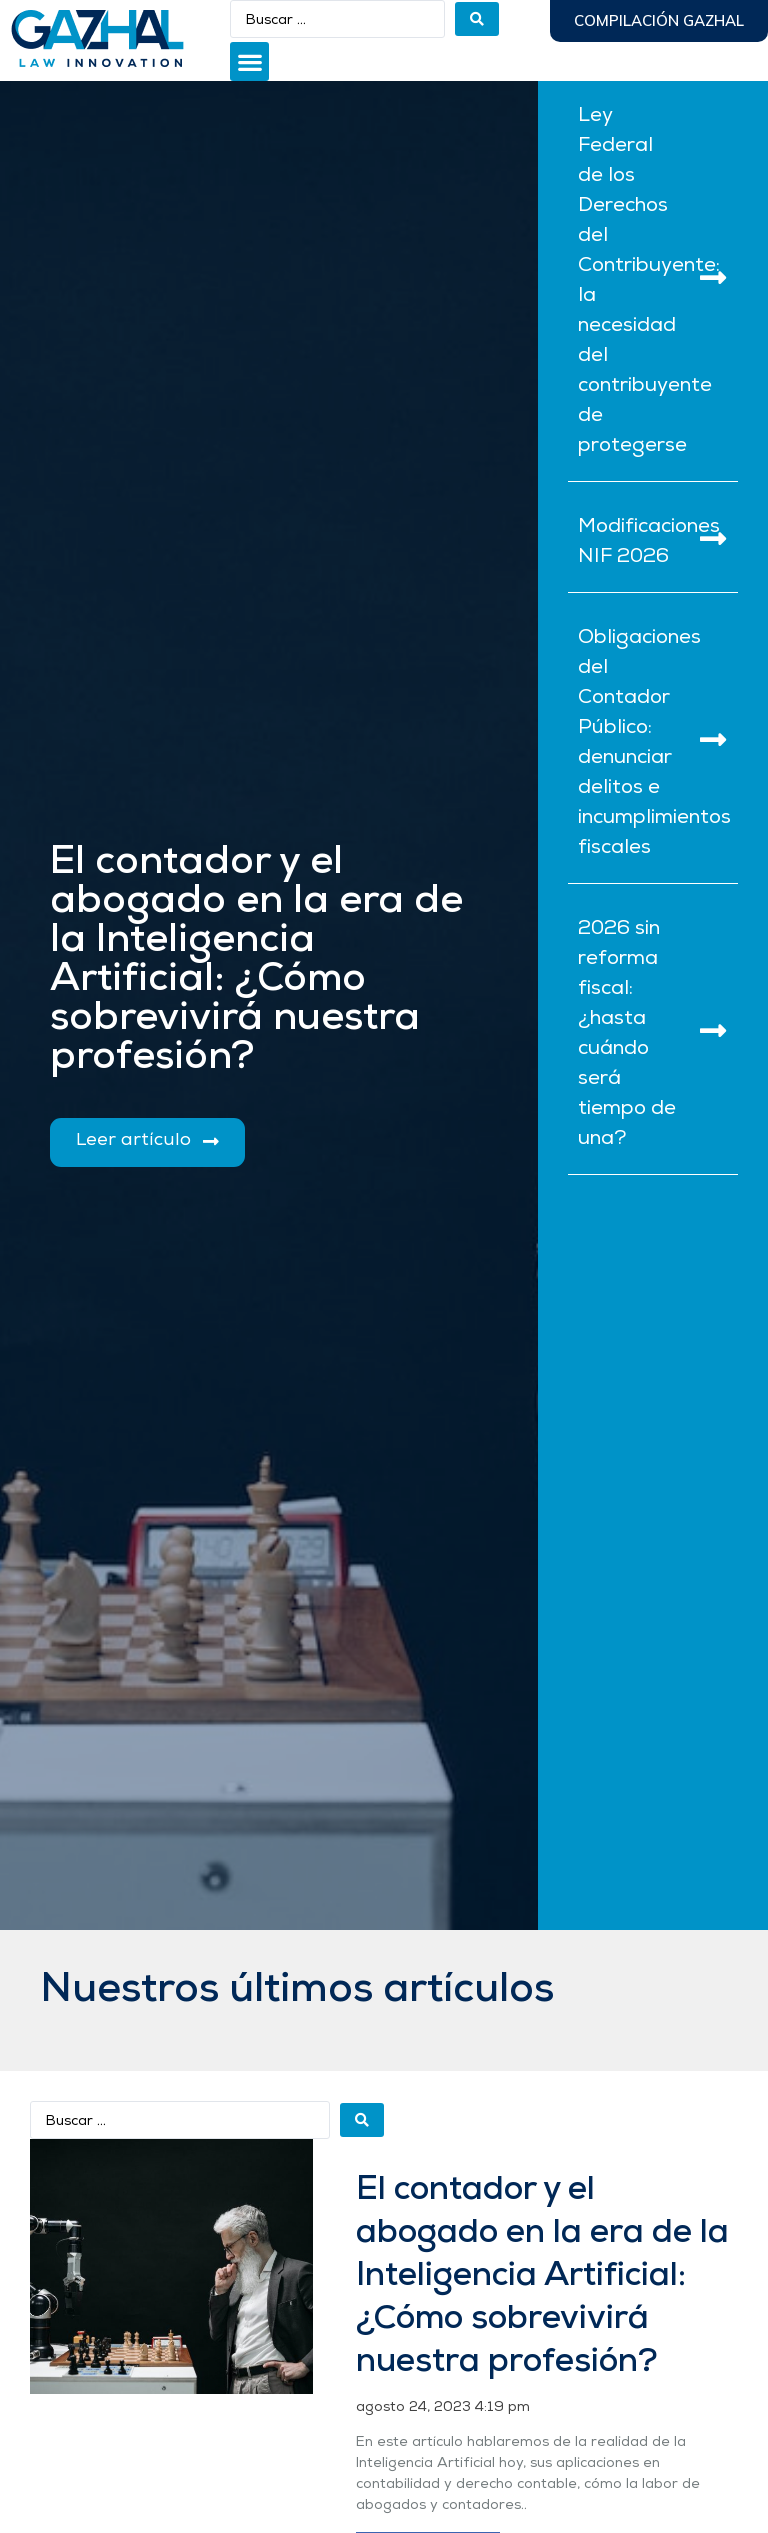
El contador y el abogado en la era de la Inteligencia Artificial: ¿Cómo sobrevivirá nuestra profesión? (542, 2276)
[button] (249, 61)
